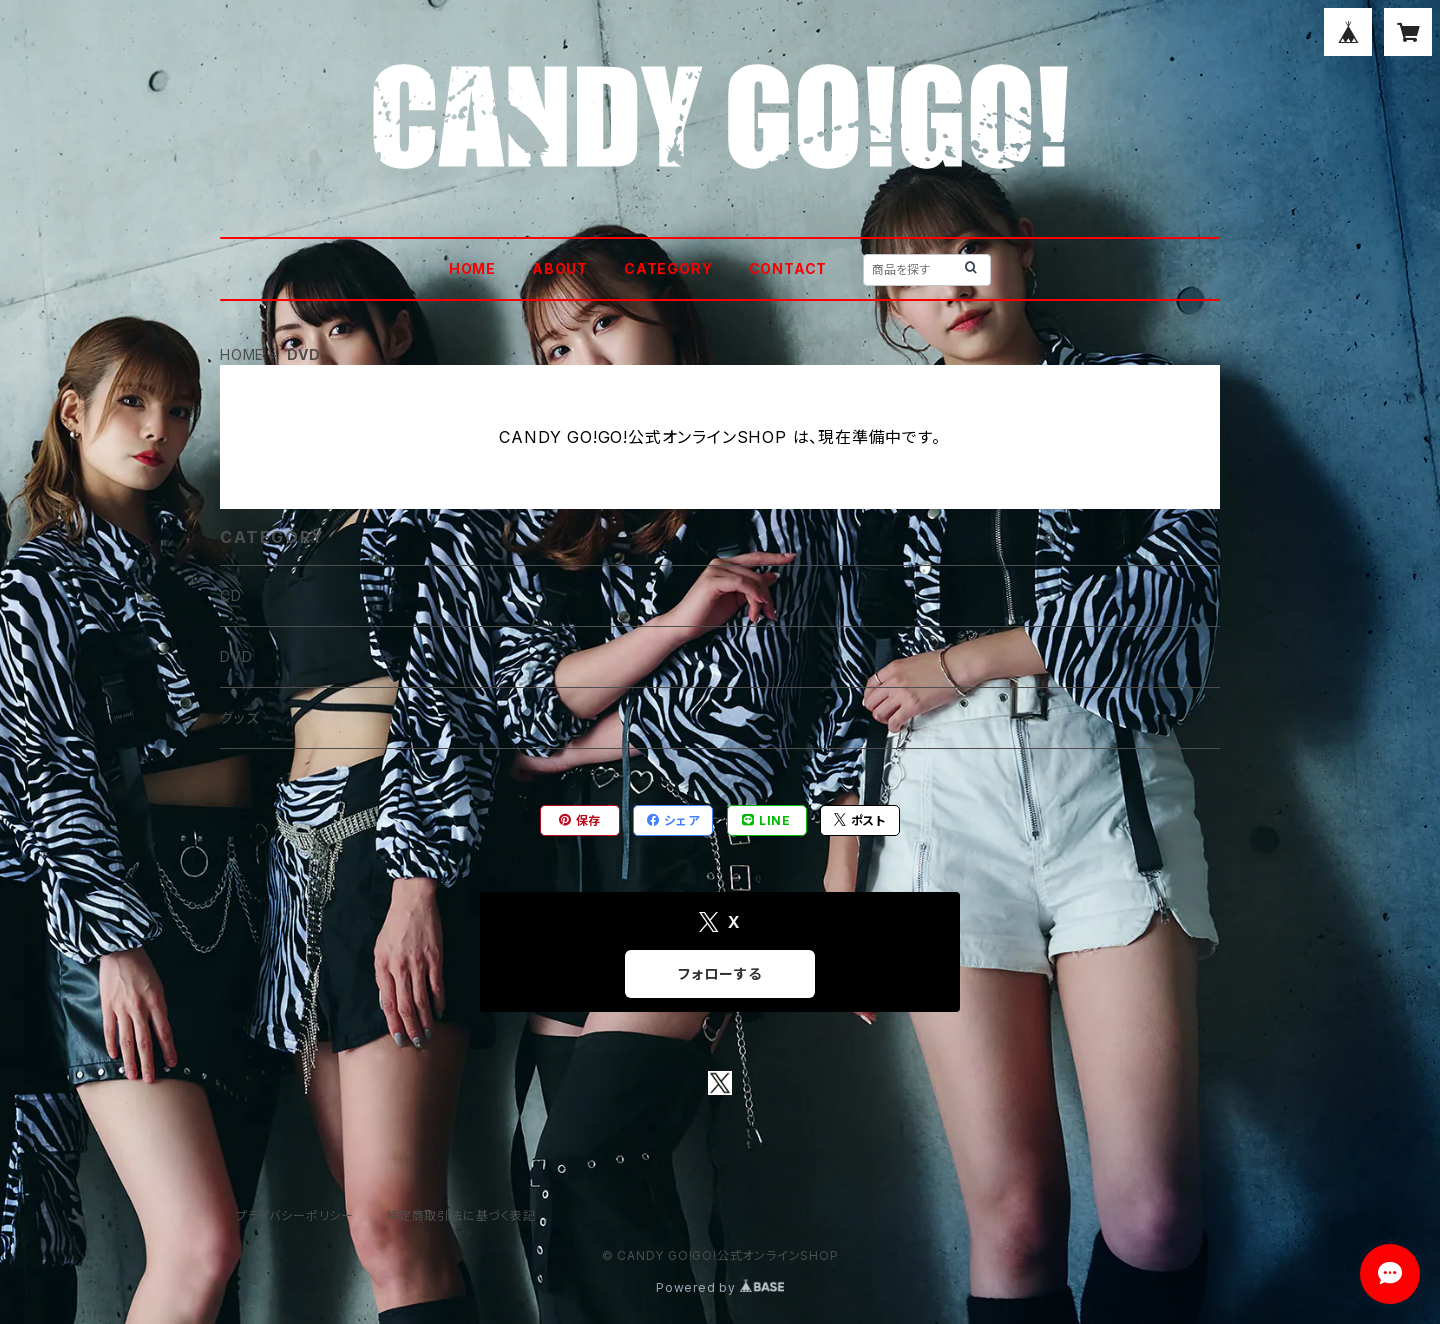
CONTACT (788, 268)
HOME (472, 268)
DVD (236, 656)
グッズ (239, 717)
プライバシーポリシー (295, 1215)
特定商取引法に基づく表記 (461, 1215)
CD (231, 595)
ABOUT (560, 268)
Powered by (720, 1287)
